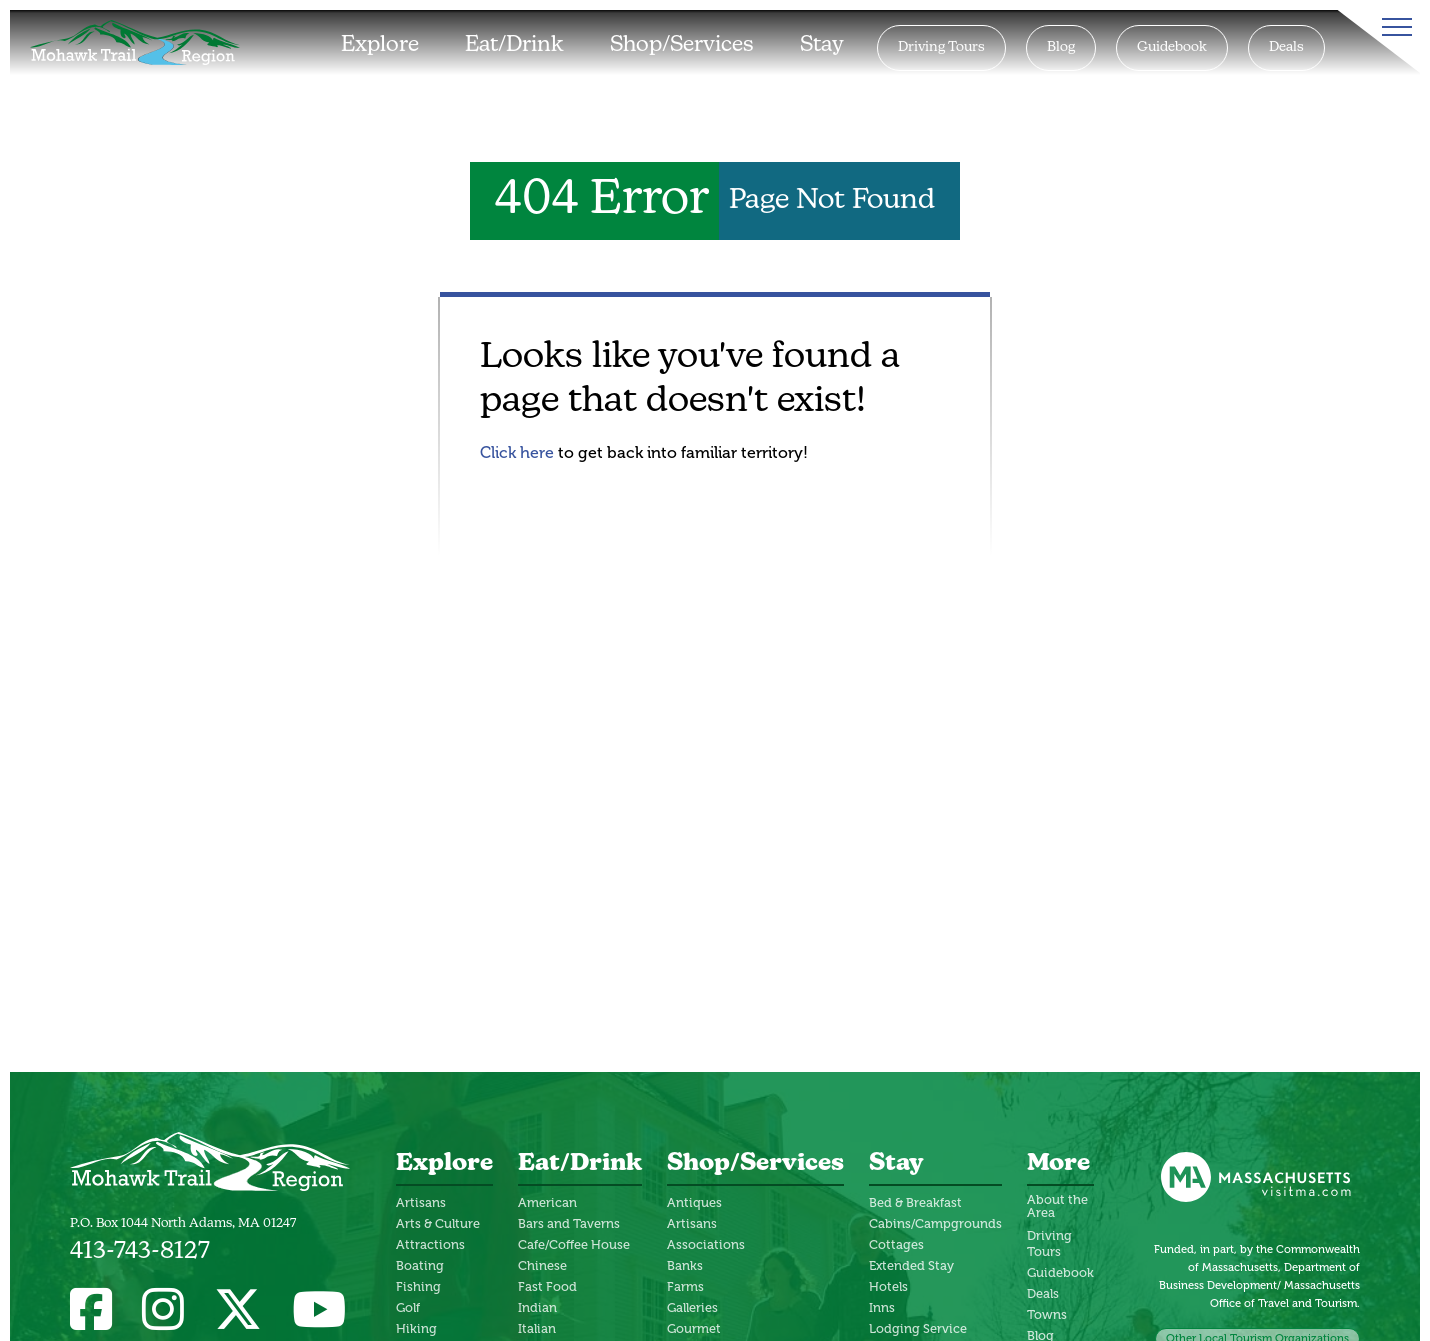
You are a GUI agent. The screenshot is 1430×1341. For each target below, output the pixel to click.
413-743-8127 (140, 1252)
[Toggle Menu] (1393, 27)
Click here (517, 452)
